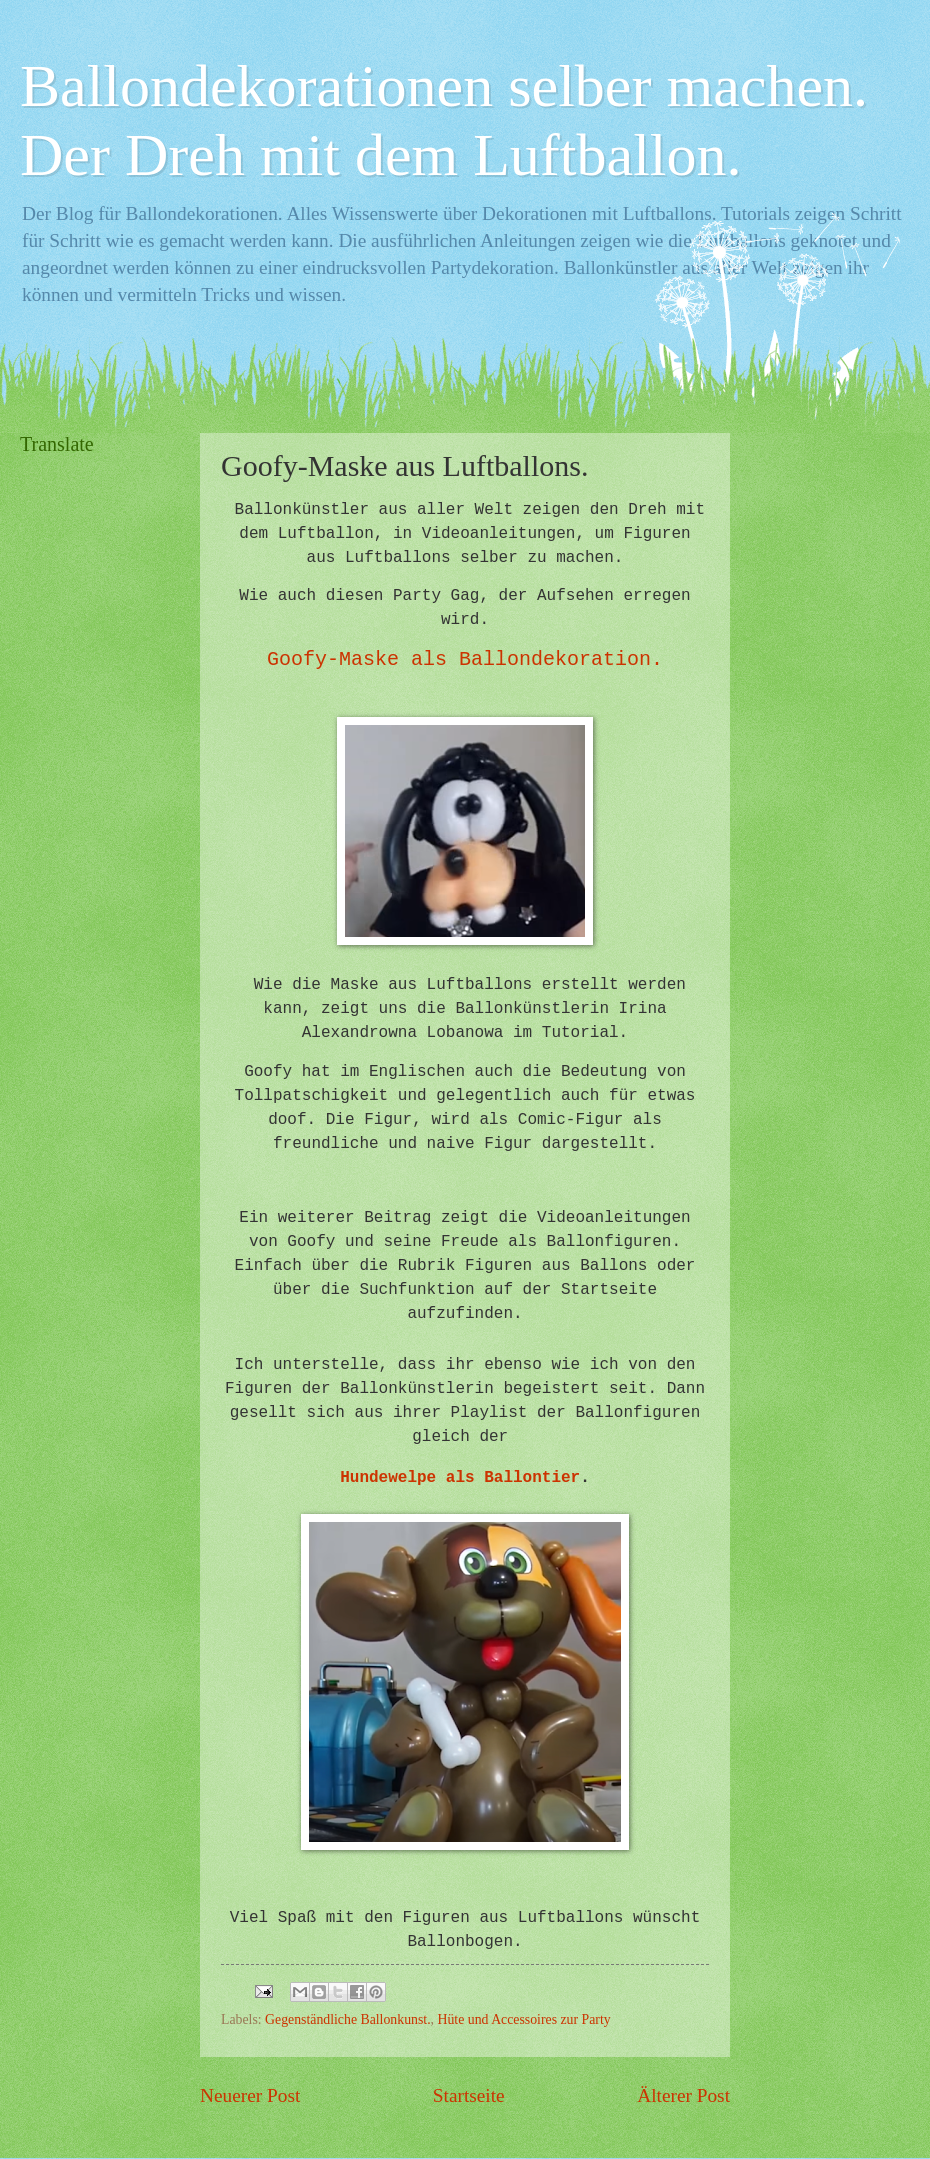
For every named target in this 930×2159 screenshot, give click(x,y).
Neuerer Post (250, 2095)
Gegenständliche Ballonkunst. (348, 2019)
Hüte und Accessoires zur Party (524, 2019)
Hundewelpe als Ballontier (460, 1478)
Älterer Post (683, 2095)
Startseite (469, 2095)
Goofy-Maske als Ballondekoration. (465, 659)
